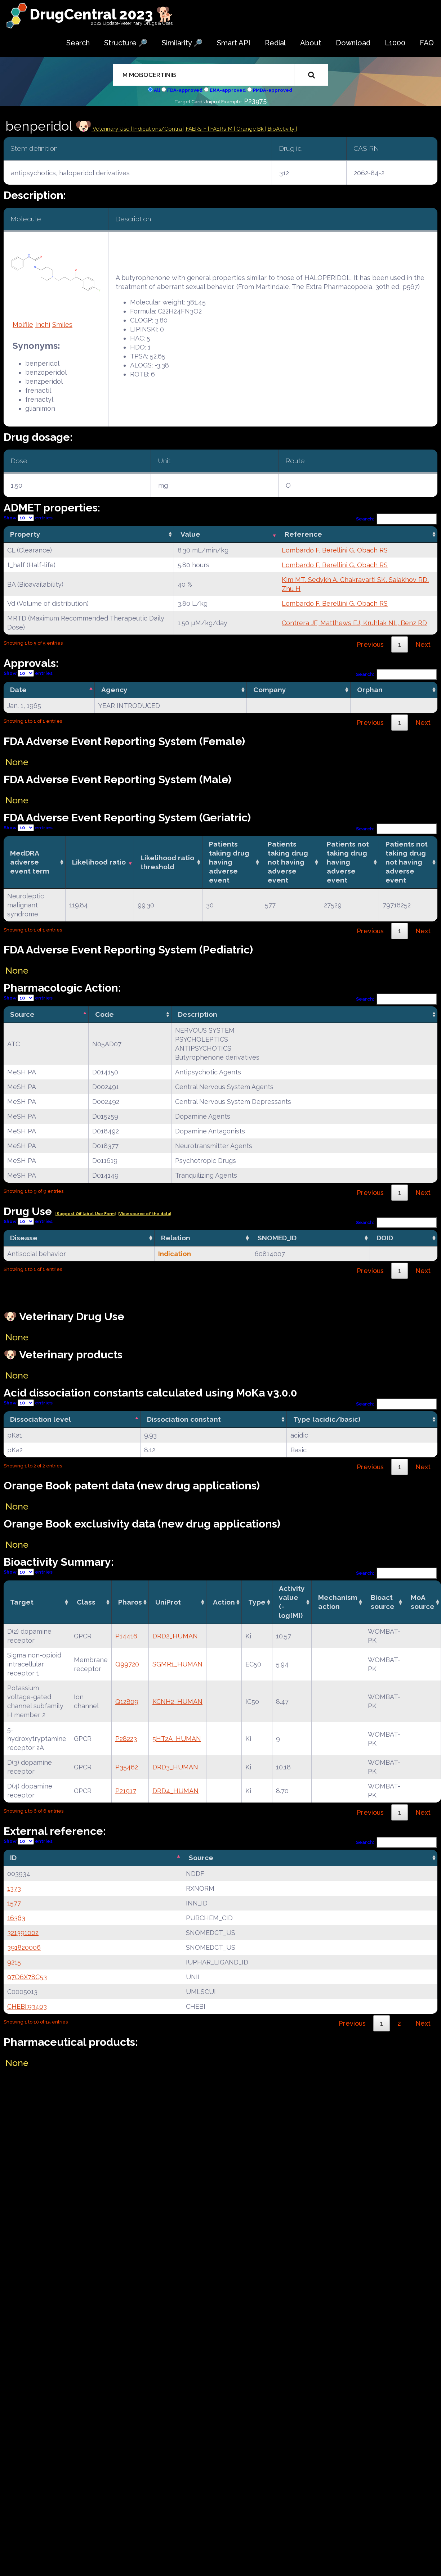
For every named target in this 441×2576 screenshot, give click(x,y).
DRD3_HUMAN (175, 1767)
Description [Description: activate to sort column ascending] (197, 1014)
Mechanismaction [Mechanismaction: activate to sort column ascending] (337, 1601)
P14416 (126, 1636)
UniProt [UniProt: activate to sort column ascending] (168, 1602)
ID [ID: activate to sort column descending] (13, 1858)
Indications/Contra (158, 129)
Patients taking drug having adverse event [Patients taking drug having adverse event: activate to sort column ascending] (229, 862)
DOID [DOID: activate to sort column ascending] (385, 1238)
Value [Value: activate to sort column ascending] (190, 534)
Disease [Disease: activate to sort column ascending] (23, 1238)
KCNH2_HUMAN (177, 1701)
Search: (396, 518)
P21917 (125, 1791)
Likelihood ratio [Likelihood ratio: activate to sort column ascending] (99, 862)
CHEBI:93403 (27, 2006)
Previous (370, 644)
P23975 (255, 101)
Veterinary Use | (112, 129)
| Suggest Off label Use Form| (85, 1214)
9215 (14, 1962)
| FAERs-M (221, 129)
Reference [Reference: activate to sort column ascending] (303, 534)
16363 (16, 1918)
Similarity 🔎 (182, 43)
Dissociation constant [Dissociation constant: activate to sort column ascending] (184, 1419)
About (310, 43)
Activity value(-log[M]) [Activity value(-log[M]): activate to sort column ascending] (292, 1601)
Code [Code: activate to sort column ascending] (104, 1014)
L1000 (395, 43)
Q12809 (126, 1701)
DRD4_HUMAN (175, 1791)
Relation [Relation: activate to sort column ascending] (175, 1238)
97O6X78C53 (27, 1977)
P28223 (126, 1738)
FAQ (427, 43)
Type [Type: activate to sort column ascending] (257, 1602)
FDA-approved (184, 90)
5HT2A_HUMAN (176, 1738)
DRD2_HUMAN (175, 1636)
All (157, 90)
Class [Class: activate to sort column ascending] (86, 1602)
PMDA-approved (272, 90)
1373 (14, 1888)
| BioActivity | (281, 129)
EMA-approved (228, 90)
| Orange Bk (249, 129)
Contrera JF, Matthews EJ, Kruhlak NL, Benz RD (354, 623)
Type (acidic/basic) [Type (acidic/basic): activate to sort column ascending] (326, 1419)
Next (423, 644)
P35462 (126, 1767)
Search (78, 43)
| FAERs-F (195, 129)
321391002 (23, 1932)
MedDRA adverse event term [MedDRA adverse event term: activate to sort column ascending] (29, 862)
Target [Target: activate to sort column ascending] (22, 1602)
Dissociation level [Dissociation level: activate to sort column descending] (40, 1419)
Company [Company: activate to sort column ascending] (269, 690)
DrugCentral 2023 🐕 (102, 14)
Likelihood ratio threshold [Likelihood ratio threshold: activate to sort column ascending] (167, 862)
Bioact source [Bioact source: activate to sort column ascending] (383, 1601)
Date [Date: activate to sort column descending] (18, 690)
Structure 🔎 (125, 43)
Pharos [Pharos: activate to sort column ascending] (130, 1602)
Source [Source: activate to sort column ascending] (201, 1858)
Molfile (23, 324)
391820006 (24, 1947)
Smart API (233, 43)
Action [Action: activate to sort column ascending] (224, 1602)
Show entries (28, 517)
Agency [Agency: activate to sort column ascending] (114, 690)
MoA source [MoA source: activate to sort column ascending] (423, 1601)
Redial (275, 43)
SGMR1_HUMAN (177, 1664)
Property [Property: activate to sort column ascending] (25, 534)
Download (353, 43)
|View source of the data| (144, 1214)
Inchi (42, 324)
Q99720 (127, 1664)
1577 (14, 1903)
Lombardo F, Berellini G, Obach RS (335, 550)
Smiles (62, 324)
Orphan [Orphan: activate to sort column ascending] (370, 690)
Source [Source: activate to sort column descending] (22, 1014)
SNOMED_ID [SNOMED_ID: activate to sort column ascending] (277, 1238)
